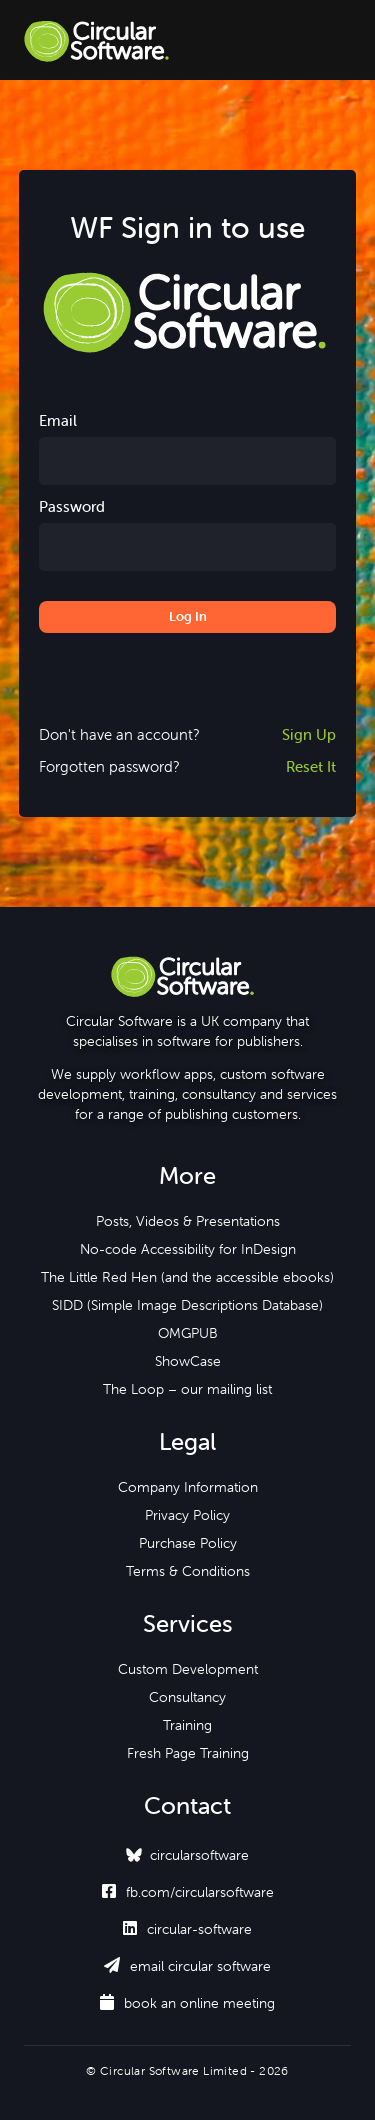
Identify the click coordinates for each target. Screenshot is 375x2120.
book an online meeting (187, 2003)
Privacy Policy (187, 1515)
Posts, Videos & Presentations (188, 1221)
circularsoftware (199, 1855)
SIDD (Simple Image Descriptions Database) (187, 1305)
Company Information (188, 1487)
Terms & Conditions (188, 1571)
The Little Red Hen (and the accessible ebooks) (187, 1277)
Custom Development (188, 1669)
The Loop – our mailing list (187, 1389)
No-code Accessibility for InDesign (188, 1249)
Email (58, 420)
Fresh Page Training (188, 1753)
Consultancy (187, 1697)
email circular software (187, 1966)
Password (72, 506)
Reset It (311, 766)
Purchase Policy (188, 1543)
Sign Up (309, 734)
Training (187, 1725)
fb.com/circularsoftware (188, 1892)
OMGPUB (188, 1333)
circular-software (187, 1929)
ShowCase (188, 1361)
